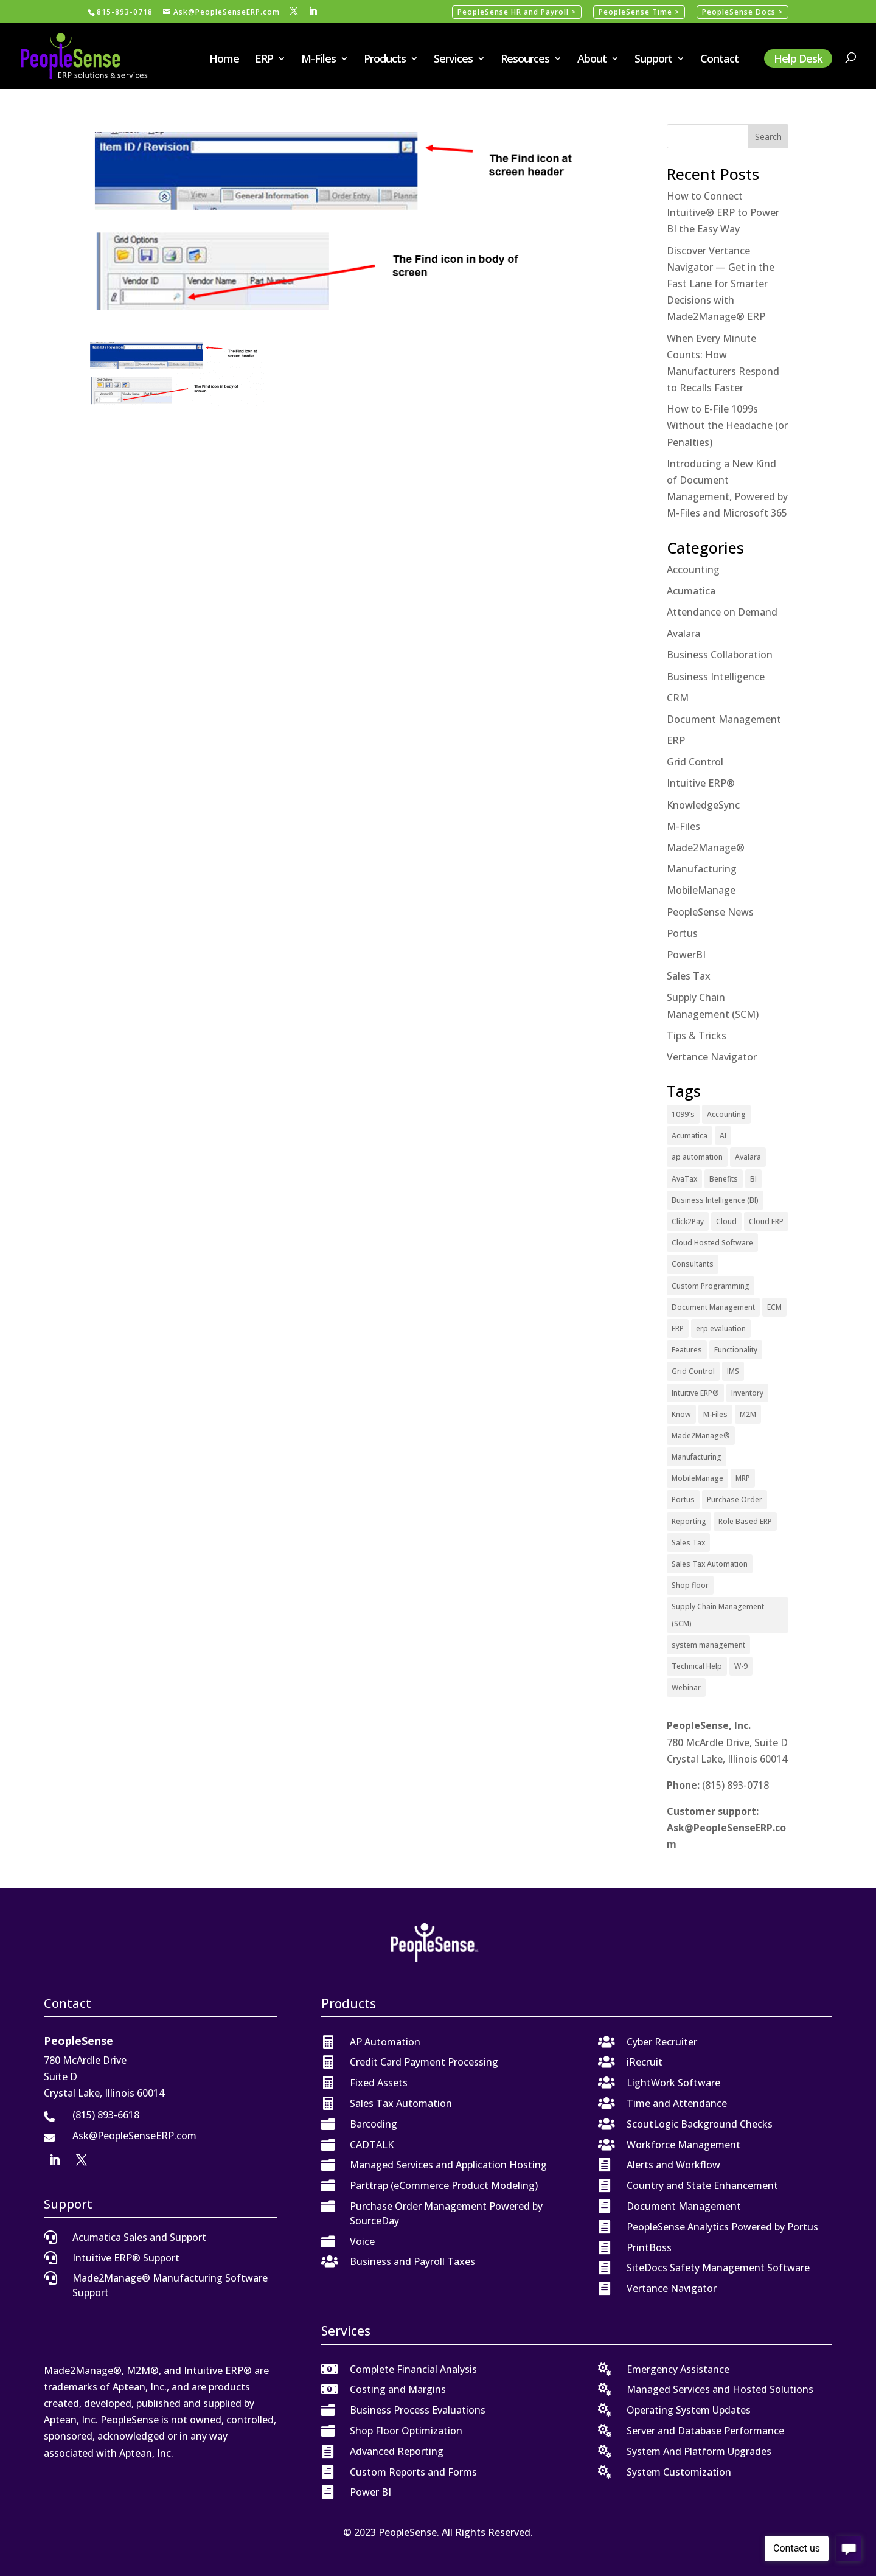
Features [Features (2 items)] (687, 1350)
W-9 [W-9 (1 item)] (741, 1666)
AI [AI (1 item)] (723, 1135)
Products (385, 60)
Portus (682, 933)
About (592, 60)
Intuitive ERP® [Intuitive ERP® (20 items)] (695, 1393)
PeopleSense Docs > (742, 12)
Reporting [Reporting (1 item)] (689, 1521)
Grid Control (695, 761)
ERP (264, 60)
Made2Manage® (706, 847)
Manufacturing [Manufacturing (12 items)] (696, 1457)
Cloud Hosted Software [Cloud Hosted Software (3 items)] (712, 1243)
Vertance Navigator (712, 1056)
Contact (719, 60)
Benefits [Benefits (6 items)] (723, 1179)
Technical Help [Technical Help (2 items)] (697, 1666)
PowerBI (686, 954)
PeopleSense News (710, 912)
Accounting (693, 569)
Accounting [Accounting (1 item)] (726, 1114)
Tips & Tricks (696, 1035)
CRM (678, 698)
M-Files (318, 60)
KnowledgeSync (703, 805)
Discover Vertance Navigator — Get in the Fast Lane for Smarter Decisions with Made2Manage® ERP (720, 284)
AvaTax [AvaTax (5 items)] (684, 1179)
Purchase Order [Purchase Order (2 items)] (734, 1499)
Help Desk (798, 58)
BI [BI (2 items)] (753, 1179)
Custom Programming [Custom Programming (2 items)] (710, 1286)
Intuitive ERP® (701, 783)
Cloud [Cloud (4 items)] (726, 1221)
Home (224, 60)
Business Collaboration (720, 654)
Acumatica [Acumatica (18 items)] (689, 1135)
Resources (525, 60)
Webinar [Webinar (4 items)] (686, 1687)
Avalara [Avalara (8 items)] (748, 1157)
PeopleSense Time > (639, 12)
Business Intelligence (716, 676)
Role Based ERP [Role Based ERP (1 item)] (745, 1521)
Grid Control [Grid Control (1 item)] (693, 1371)
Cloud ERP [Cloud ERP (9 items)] (766, 1221)
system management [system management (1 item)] (708, 1645)
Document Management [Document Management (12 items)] (713, 1307)
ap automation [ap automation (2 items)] (697, 1157)
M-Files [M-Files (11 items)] (715, 1414)
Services (453, 60)
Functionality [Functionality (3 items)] (735, 1350)
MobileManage (701, 890)
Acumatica (691, 590)
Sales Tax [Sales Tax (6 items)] (688, 1542)
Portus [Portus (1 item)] (683, 1499)
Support (653, 60)
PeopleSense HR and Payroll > (516, 12)
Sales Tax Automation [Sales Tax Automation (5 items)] (710, 1564)
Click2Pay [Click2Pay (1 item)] (688, 1221)
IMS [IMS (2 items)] (733, 1371)
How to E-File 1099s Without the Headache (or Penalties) (727, 425)
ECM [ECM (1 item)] (774, 1307)
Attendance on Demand (722, 612)
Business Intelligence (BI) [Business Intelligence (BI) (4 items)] (715, 1200)
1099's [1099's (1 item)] (683, 1114)
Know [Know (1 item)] (681, 1414)
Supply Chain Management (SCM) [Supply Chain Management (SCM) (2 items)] (718, 1614)
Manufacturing (702, 868)
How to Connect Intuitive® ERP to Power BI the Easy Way (723, 212)
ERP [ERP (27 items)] (678, 1328)
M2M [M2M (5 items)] (748, 1414)
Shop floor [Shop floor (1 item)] (690, 1585)
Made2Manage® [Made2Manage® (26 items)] (701, 1435)
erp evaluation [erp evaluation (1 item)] (721, 1328)
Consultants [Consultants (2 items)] (693, 1264)
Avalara (683, 633)
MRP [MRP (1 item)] (742, 1478)
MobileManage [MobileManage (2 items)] (697, 1478)
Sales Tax (689, 976)
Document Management (724, 719)
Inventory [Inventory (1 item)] (747, 1393)
